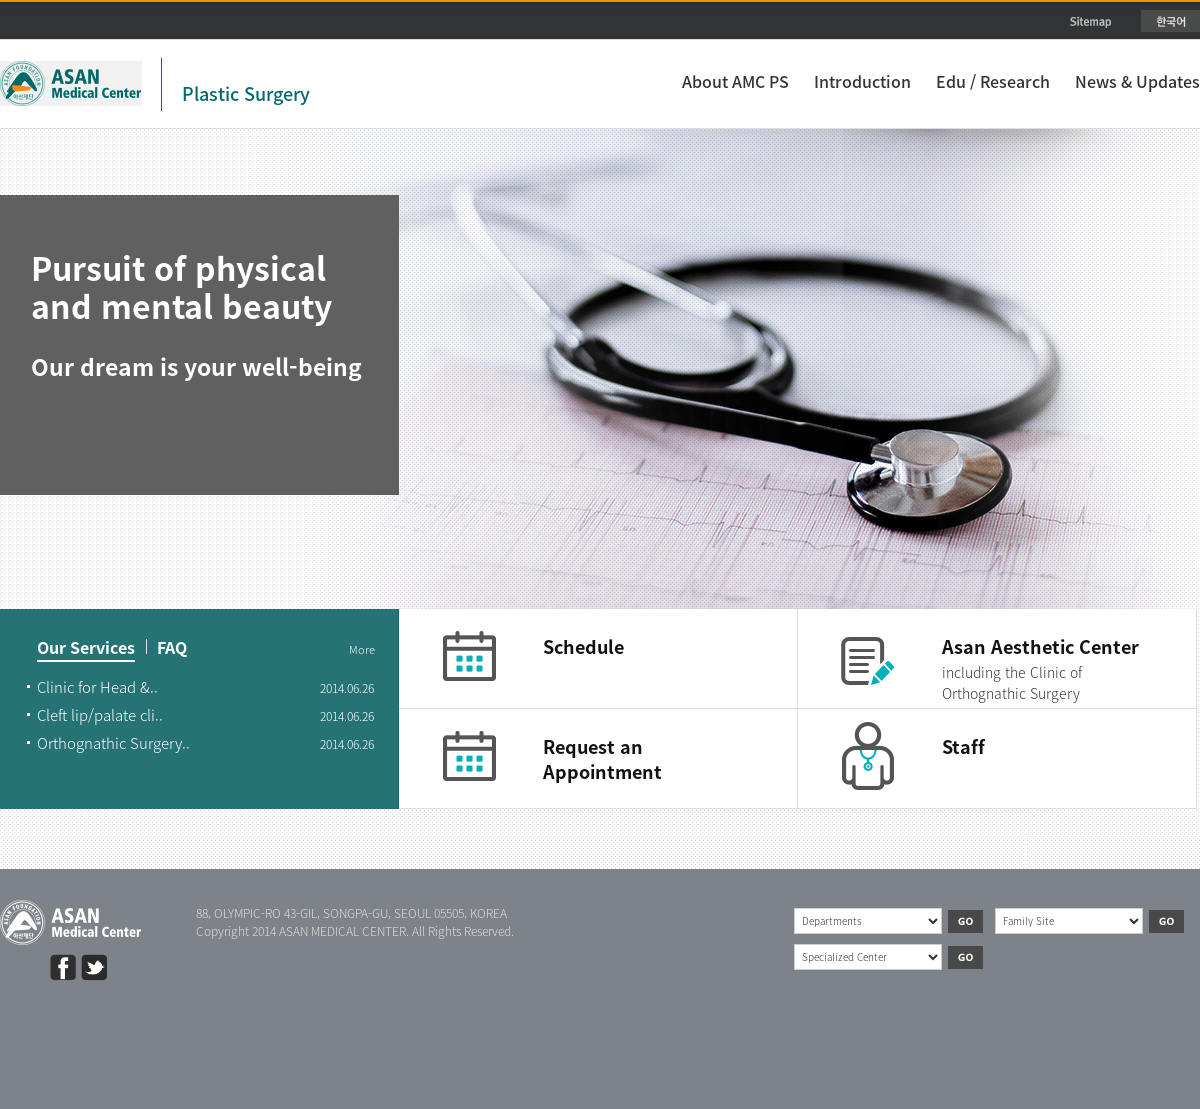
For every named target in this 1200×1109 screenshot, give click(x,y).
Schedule (583, 646)
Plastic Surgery (246, 93)
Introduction (862, 81)
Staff (963, 746)
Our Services (86, 649)
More (362, 650)
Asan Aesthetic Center (1040, 646)
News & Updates (1137, 81)
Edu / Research (993, 81)
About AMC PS (735, 81)
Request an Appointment (602, 759)
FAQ (172, 649)
